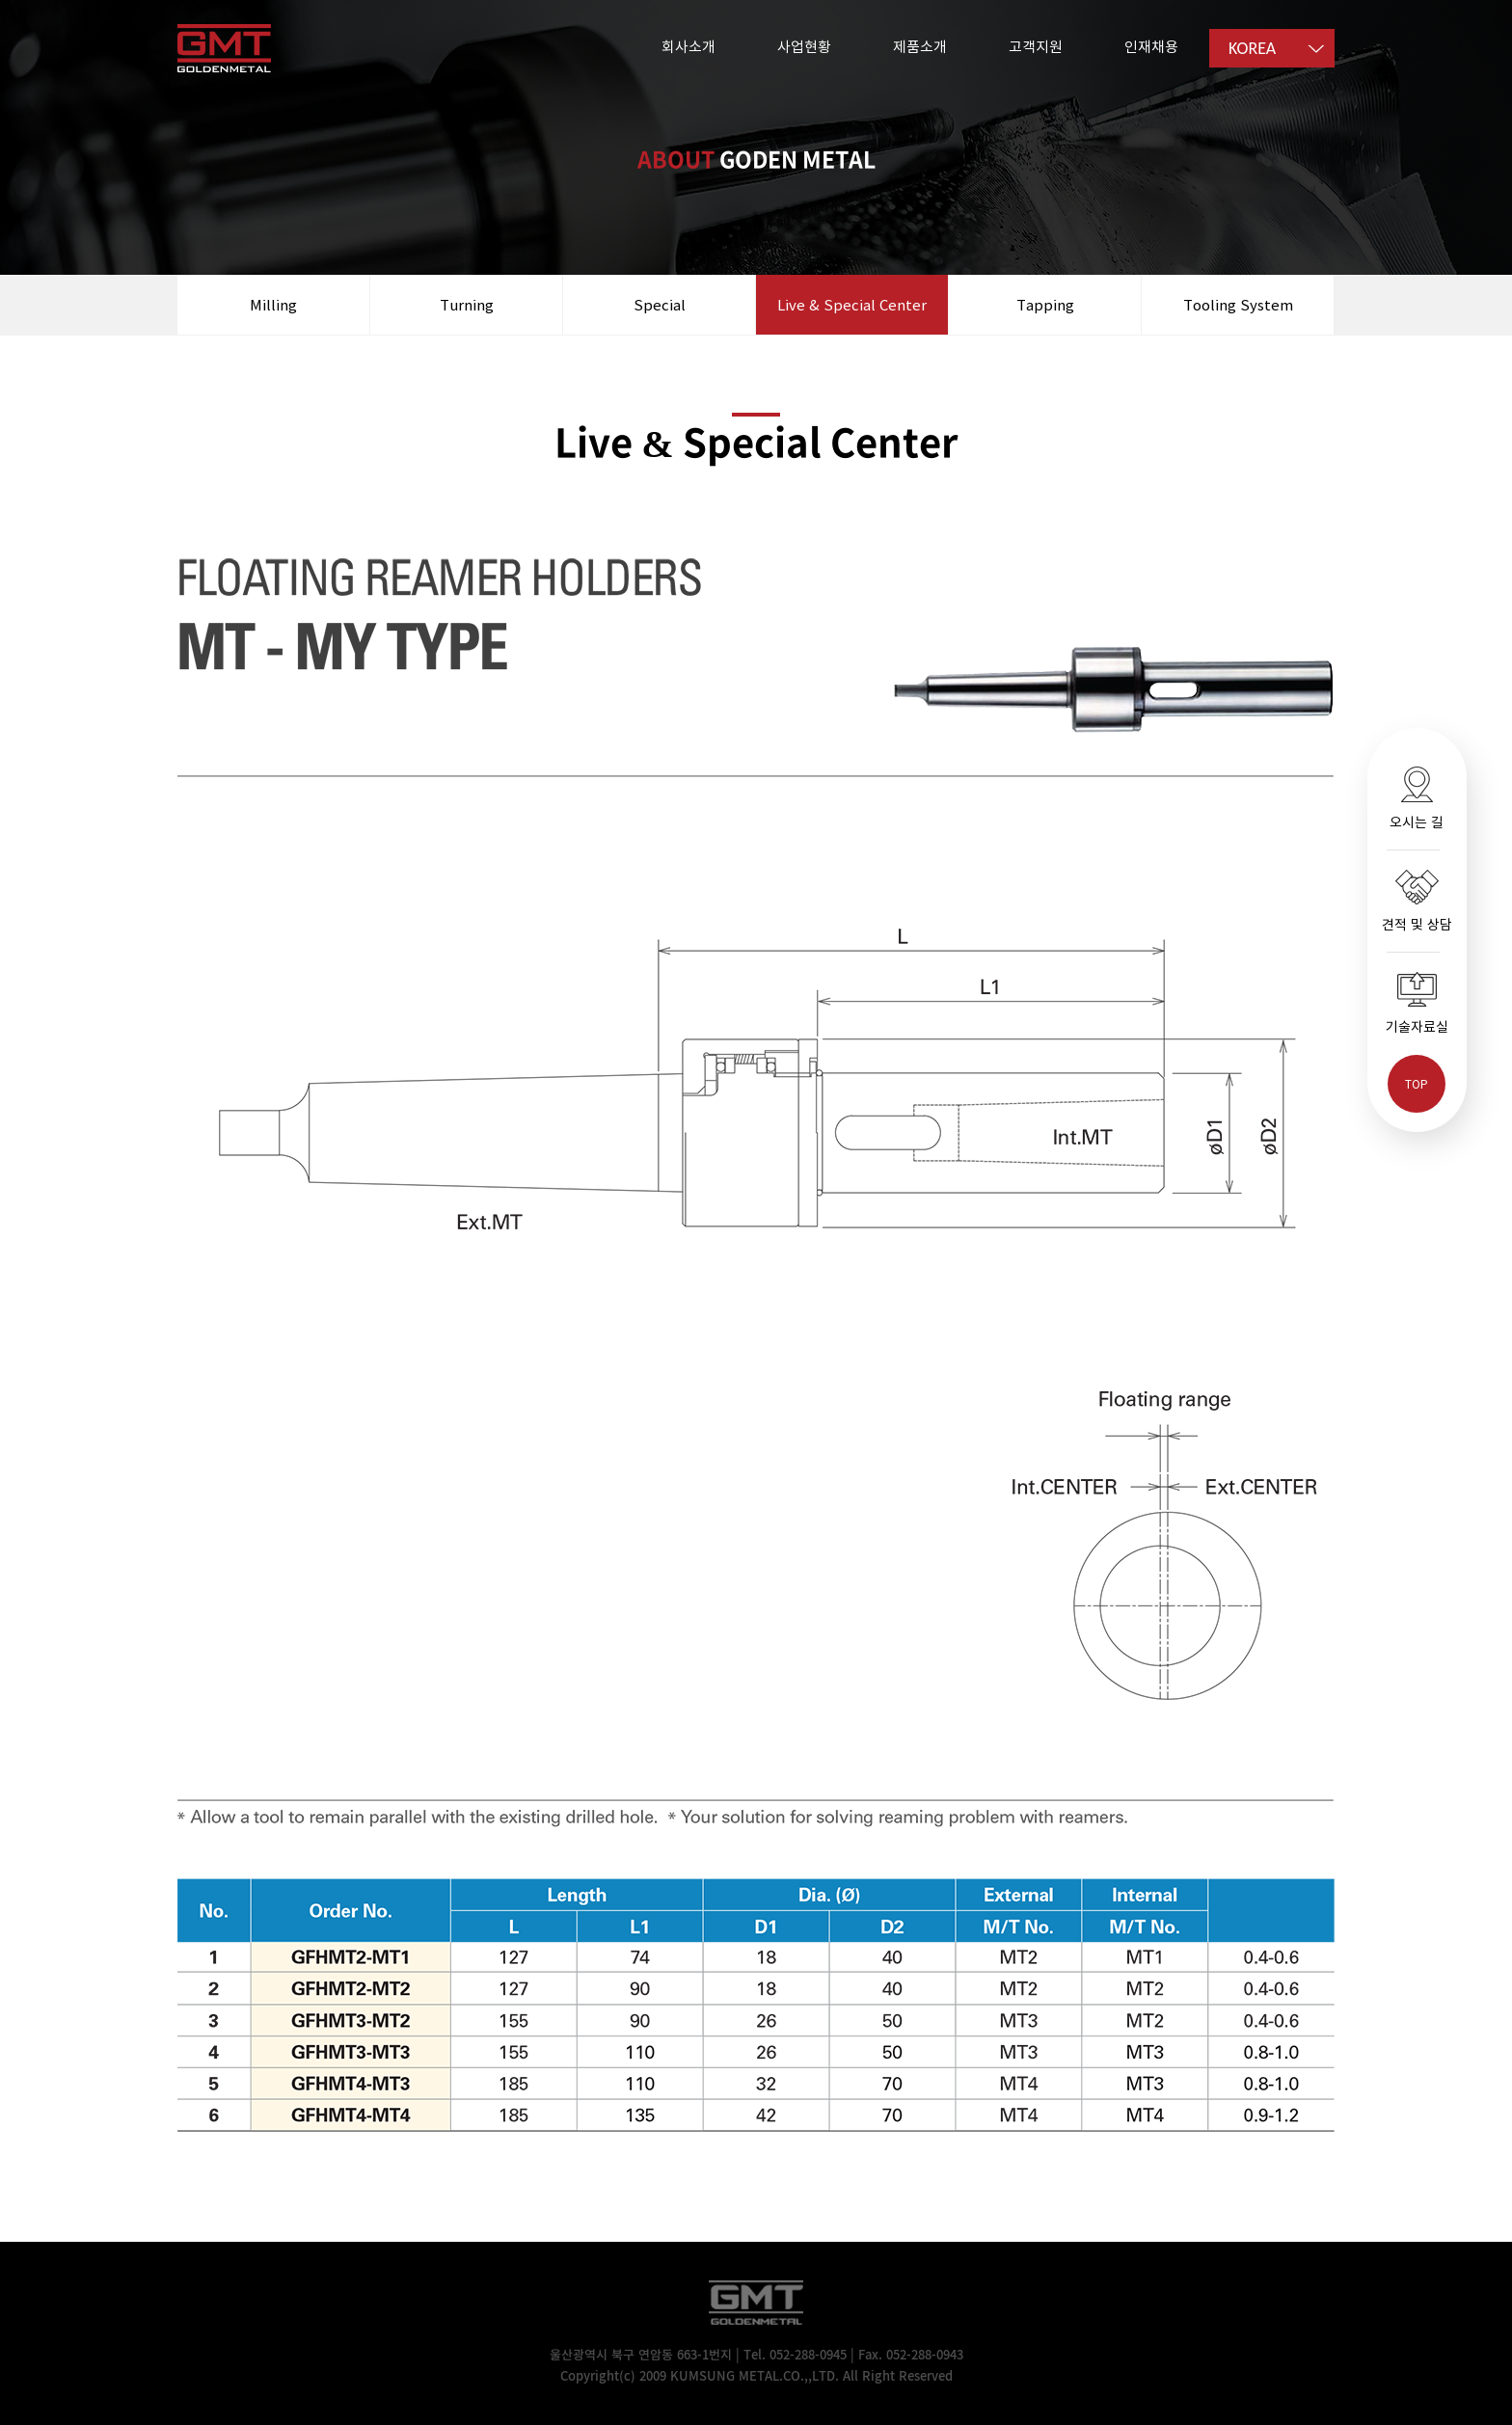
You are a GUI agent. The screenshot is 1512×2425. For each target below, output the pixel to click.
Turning (467, 304)
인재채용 (1151, 46)
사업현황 (804, 46)
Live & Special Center (852, 304)
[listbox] (1272, 48)
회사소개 (689, 46)
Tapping (1045, 304)
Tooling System (1238, 304)
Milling (273, 304)
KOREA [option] (1252, 48)
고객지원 (1036, 46)
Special (660, 304)
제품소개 (920, 46)
